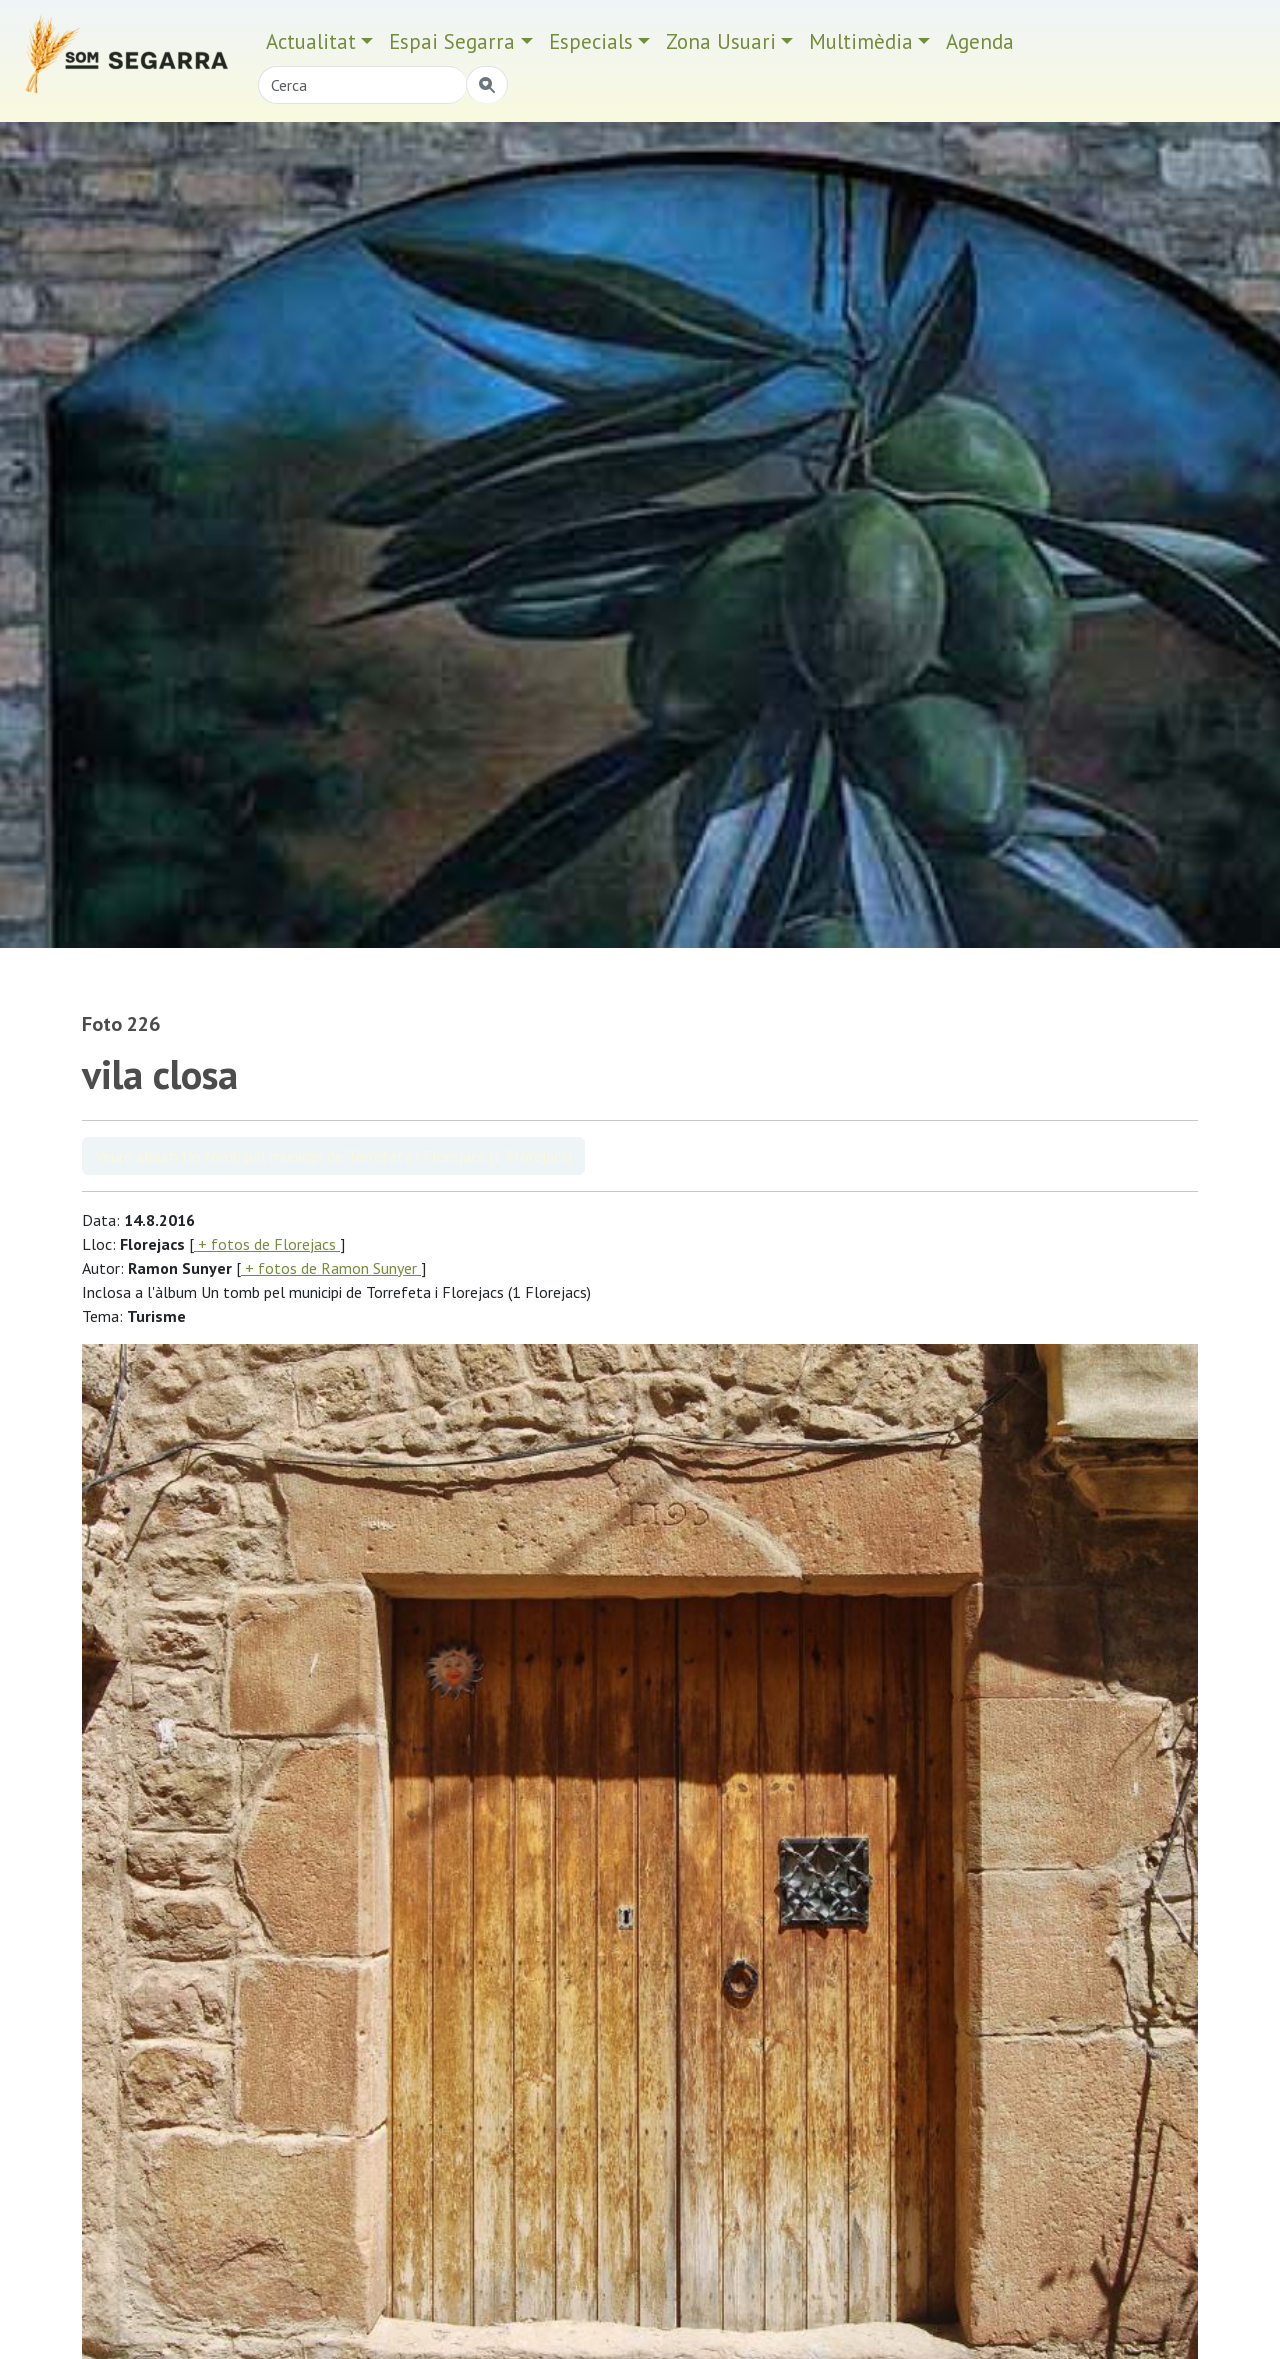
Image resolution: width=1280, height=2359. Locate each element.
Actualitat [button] (311, 41)
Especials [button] (591, 41)
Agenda (980, 41)
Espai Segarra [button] (452, 41)
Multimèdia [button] (861, 41)
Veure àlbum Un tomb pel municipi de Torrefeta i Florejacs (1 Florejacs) (333, 1156)
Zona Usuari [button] (721, 41)
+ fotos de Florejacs (267, 1244)
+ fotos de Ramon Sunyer (331, 1268)
